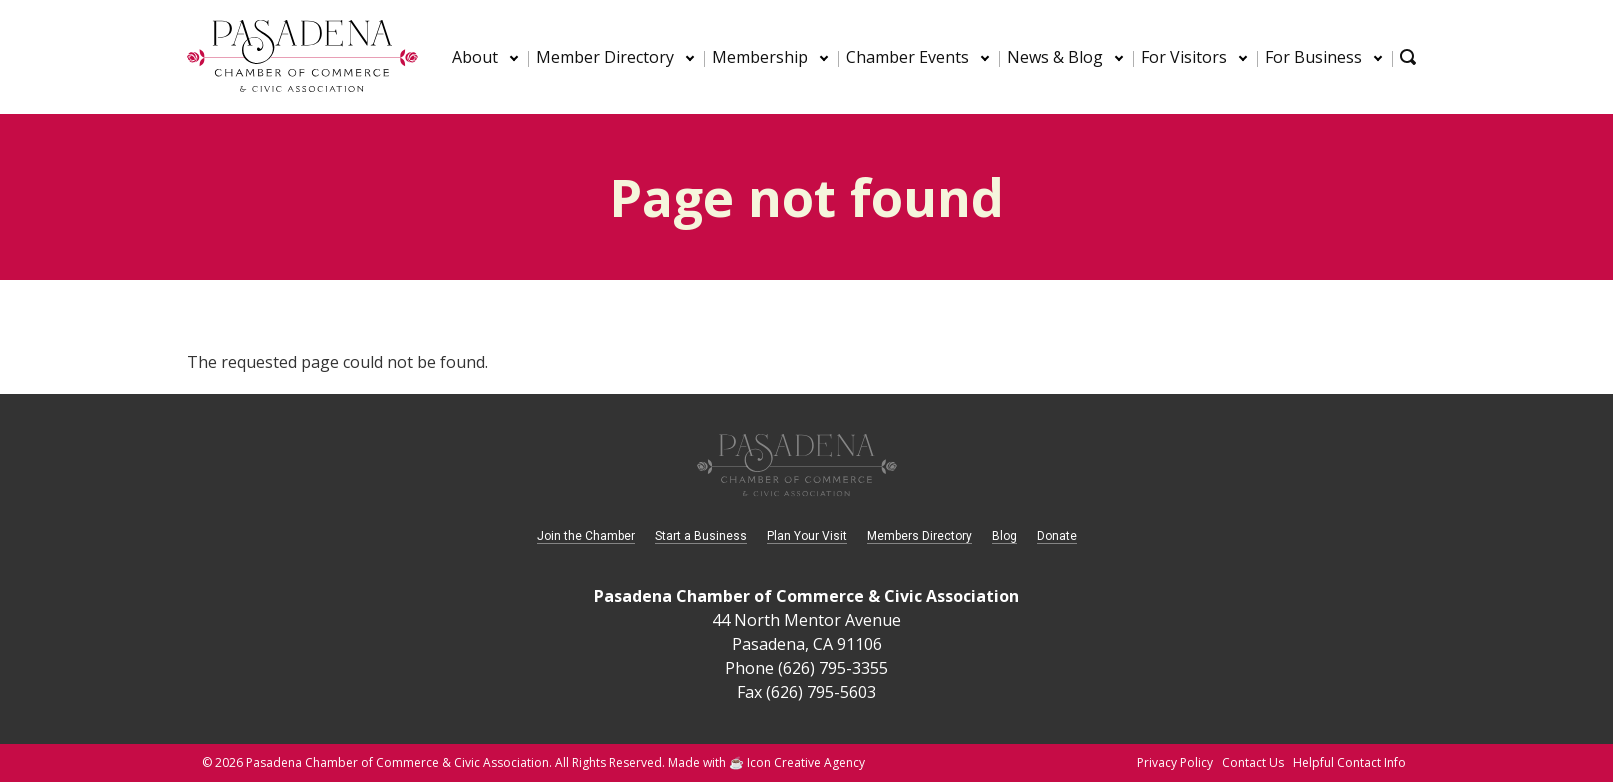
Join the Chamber (586, 536)
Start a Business (701, 536)
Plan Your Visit (807, 536)
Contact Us (1253, 762)
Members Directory (919, 536)
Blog (1004, 536)
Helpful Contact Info (1349, 762)
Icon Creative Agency (806, 762)
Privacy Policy (1175, 762)
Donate (1057, 536)
